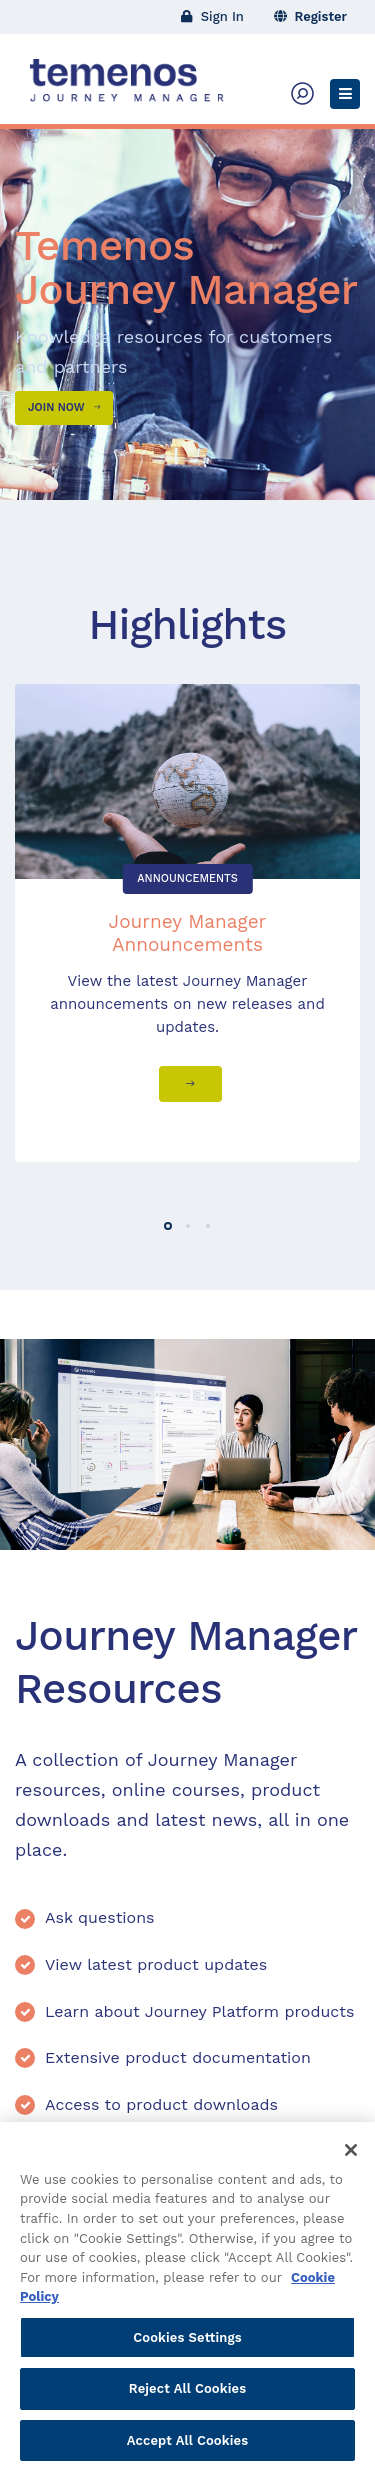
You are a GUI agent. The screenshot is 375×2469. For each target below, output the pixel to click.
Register (311, 16)
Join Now (64, 407)
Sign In (212, 16)
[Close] (351, 2158)
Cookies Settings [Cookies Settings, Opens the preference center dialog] (187, 2345)
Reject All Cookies (187, 2396)
